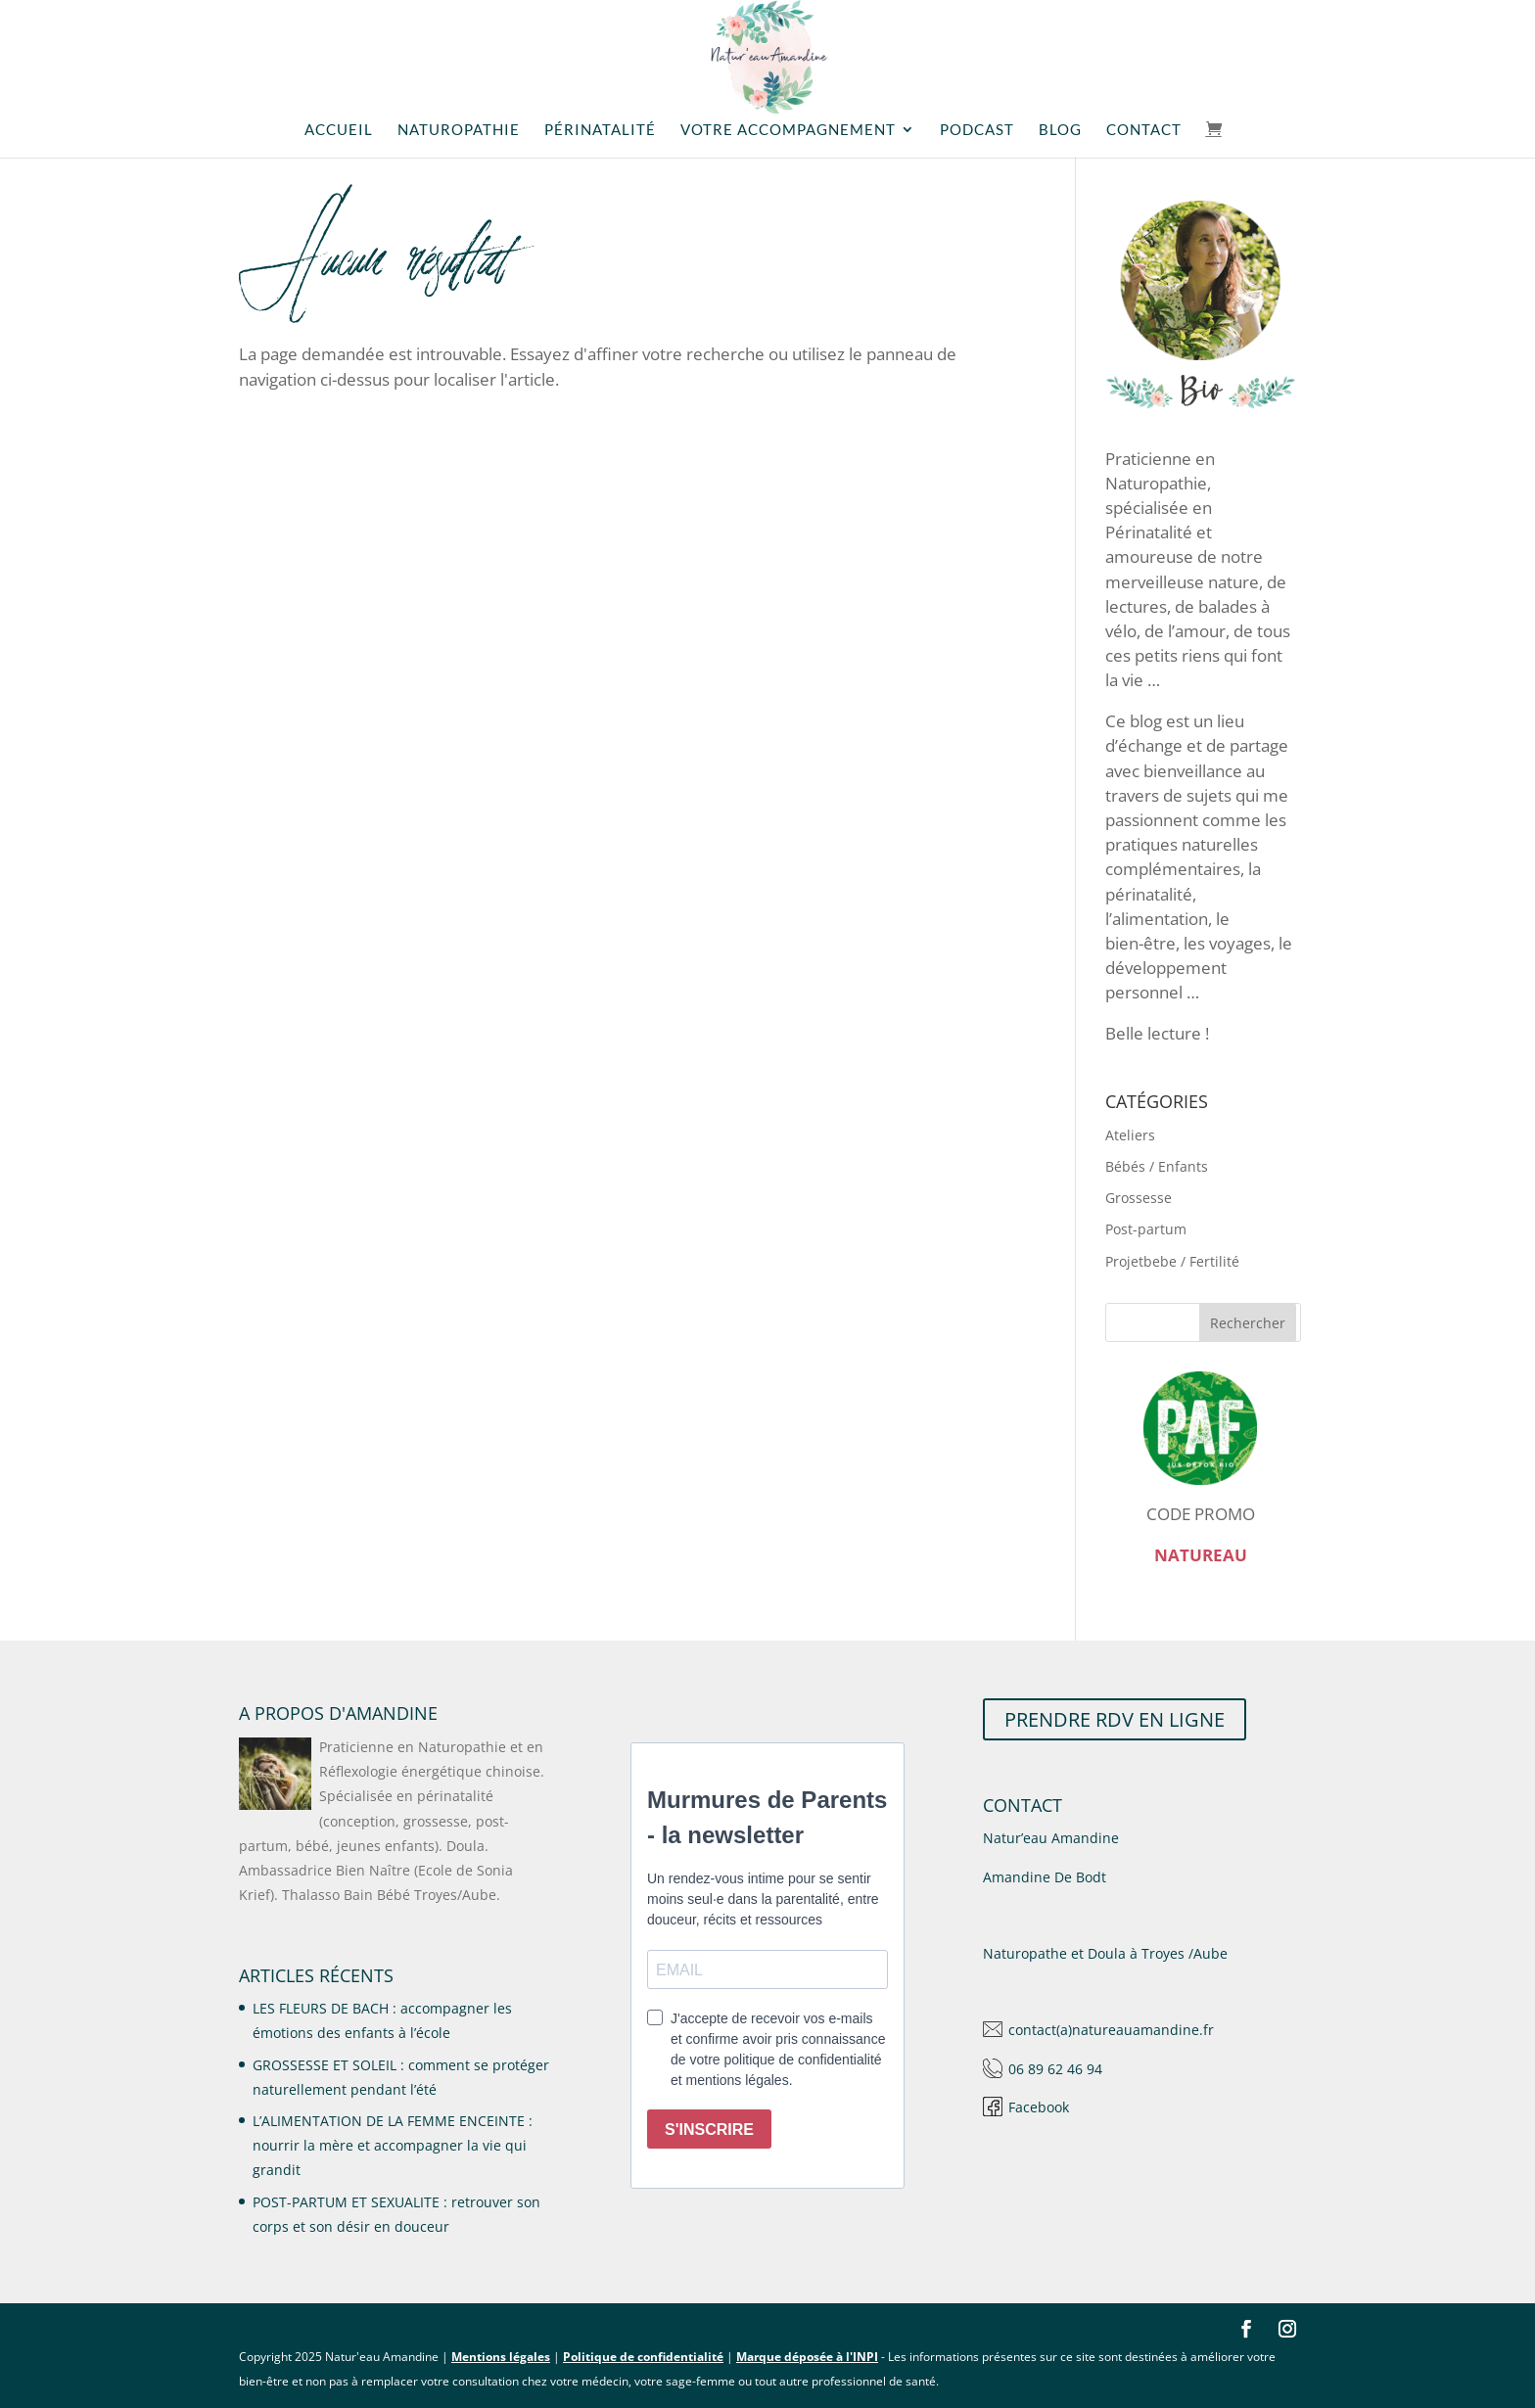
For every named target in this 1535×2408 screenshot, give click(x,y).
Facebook (1038, 2107)
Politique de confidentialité (643, 2356)
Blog (1060, 130)
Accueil (338, 130)
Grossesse (1138, 1197)
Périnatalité (600, 130)
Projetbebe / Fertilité (1172, 1261)
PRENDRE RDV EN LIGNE (1114, 1719)
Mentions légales (500, 2356)
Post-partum (1145, 1229)
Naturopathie (458, 130)
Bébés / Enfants (1156, 1166)
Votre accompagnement (788, 130)
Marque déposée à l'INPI (807, 2356)
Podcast (977, 130)
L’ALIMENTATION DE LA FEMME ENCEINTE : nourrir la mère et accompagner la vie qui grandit (393, 2145)
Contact (1144, 130)
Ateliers (1130, 1135)
